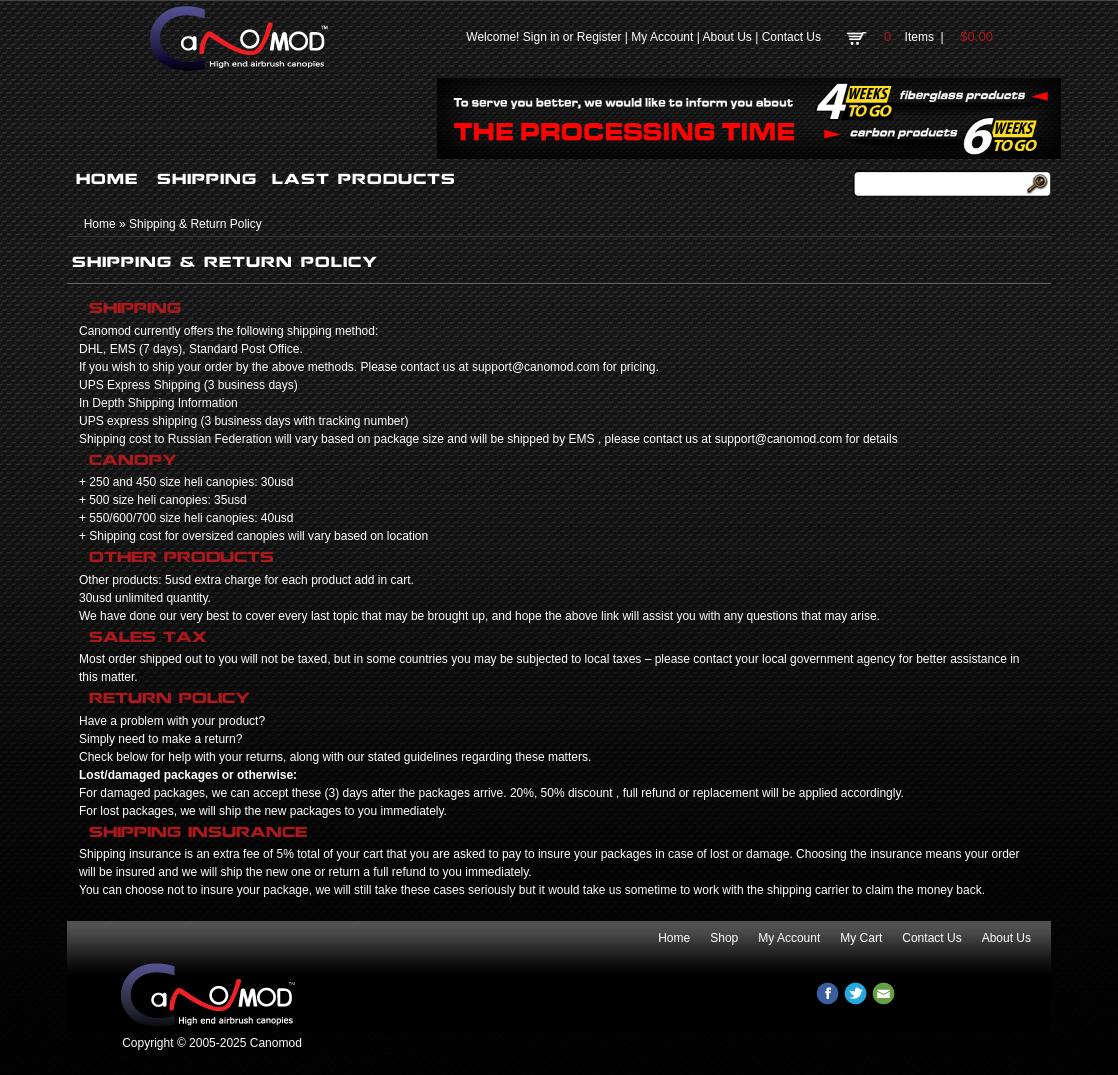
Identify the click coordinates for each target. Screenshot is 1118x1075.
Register (599, 37)
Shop (724, 938)
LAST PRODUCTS (364, 179)
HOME (107, 179)
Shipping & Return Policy (195, 224)
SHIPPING (207, 179)
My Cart (861, 938)
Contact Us (791, 37)
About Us (726, 37)
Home (100, 224)
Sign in (541, 37)
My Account (662, 37)
